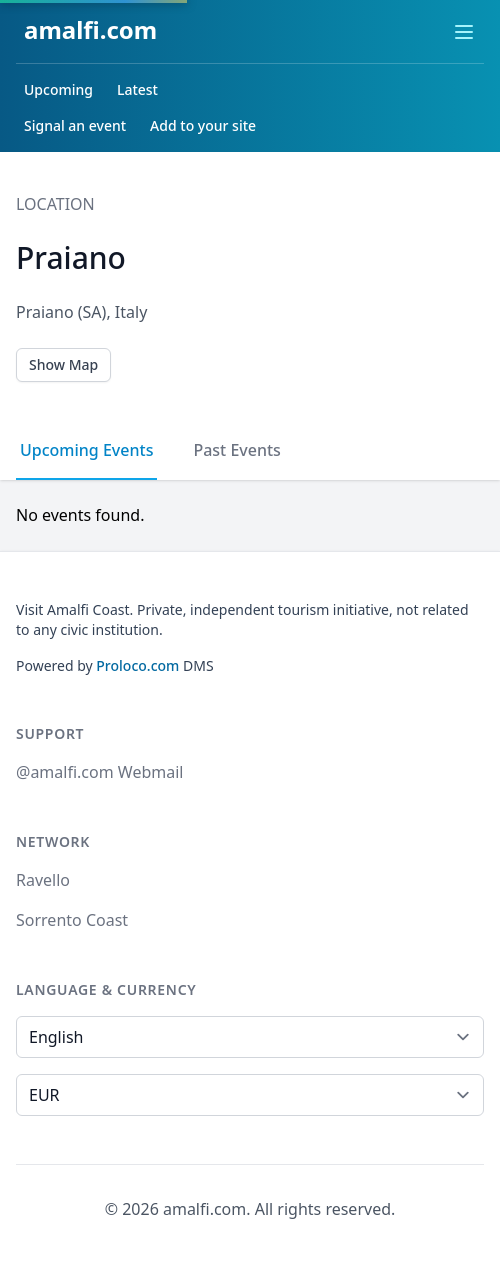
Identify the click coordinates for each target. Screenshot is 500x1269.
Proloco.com (137, 665)
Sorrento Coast (72, 920)
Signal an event (75, 125)
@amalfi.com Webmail (99, 772)
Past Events (236, 450)
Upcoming (58, 89)
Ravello (43, 880)
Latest (137, 89)
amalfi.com (90, 29)
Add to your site (203, 125)
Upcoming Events (86, 450)
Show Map (63, 364)
